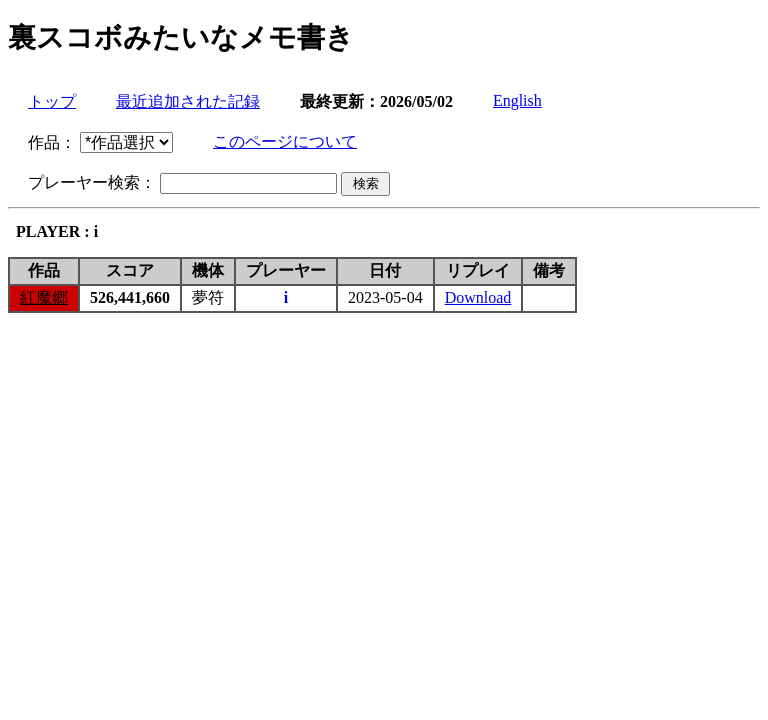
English (517, 100)
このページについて (285, 141)
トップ (52, 101)
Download (478, 297)
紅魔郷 (44, 297)
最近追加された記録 (188, 101)
